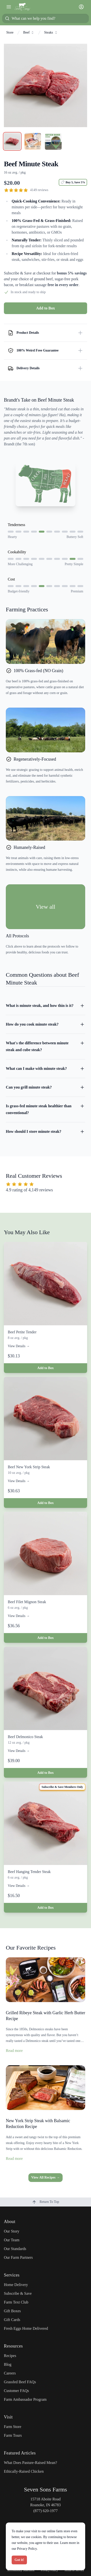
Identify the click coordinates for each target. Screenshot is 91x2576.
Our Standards (15, 2249)
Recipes (10, 2356)
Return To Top (45, 2202)
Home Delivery (16, 2285)
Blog (7, 2364)
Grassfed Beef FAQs (20, 2382)
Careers (10, 2373)
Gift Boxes (12, 2311)
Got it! (19, 2560)
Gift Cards (12, 2320)
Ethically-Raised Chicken (24, 2471)
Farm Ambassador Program (25, 2399)
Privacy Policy (49, 2570)
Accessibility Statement (21, 2570)
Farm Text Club (16, 2302)
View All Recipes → (45, 2177)
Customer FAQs (16, 2391)
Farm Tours (13, 2435)
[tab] (12, 141)
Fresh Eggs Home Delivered (26, 2328)
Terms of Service (74, 2570)
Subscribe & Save (18, 2293)
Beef (28, 33)
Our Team (11, 2240)
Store (10, 32)
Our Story (11, 2231)
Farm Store (12, 2427)
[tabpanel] (45, 85)
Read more (14, 2050)
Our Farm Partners (18, 2257)
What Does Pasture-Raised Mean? (30, 2463)
